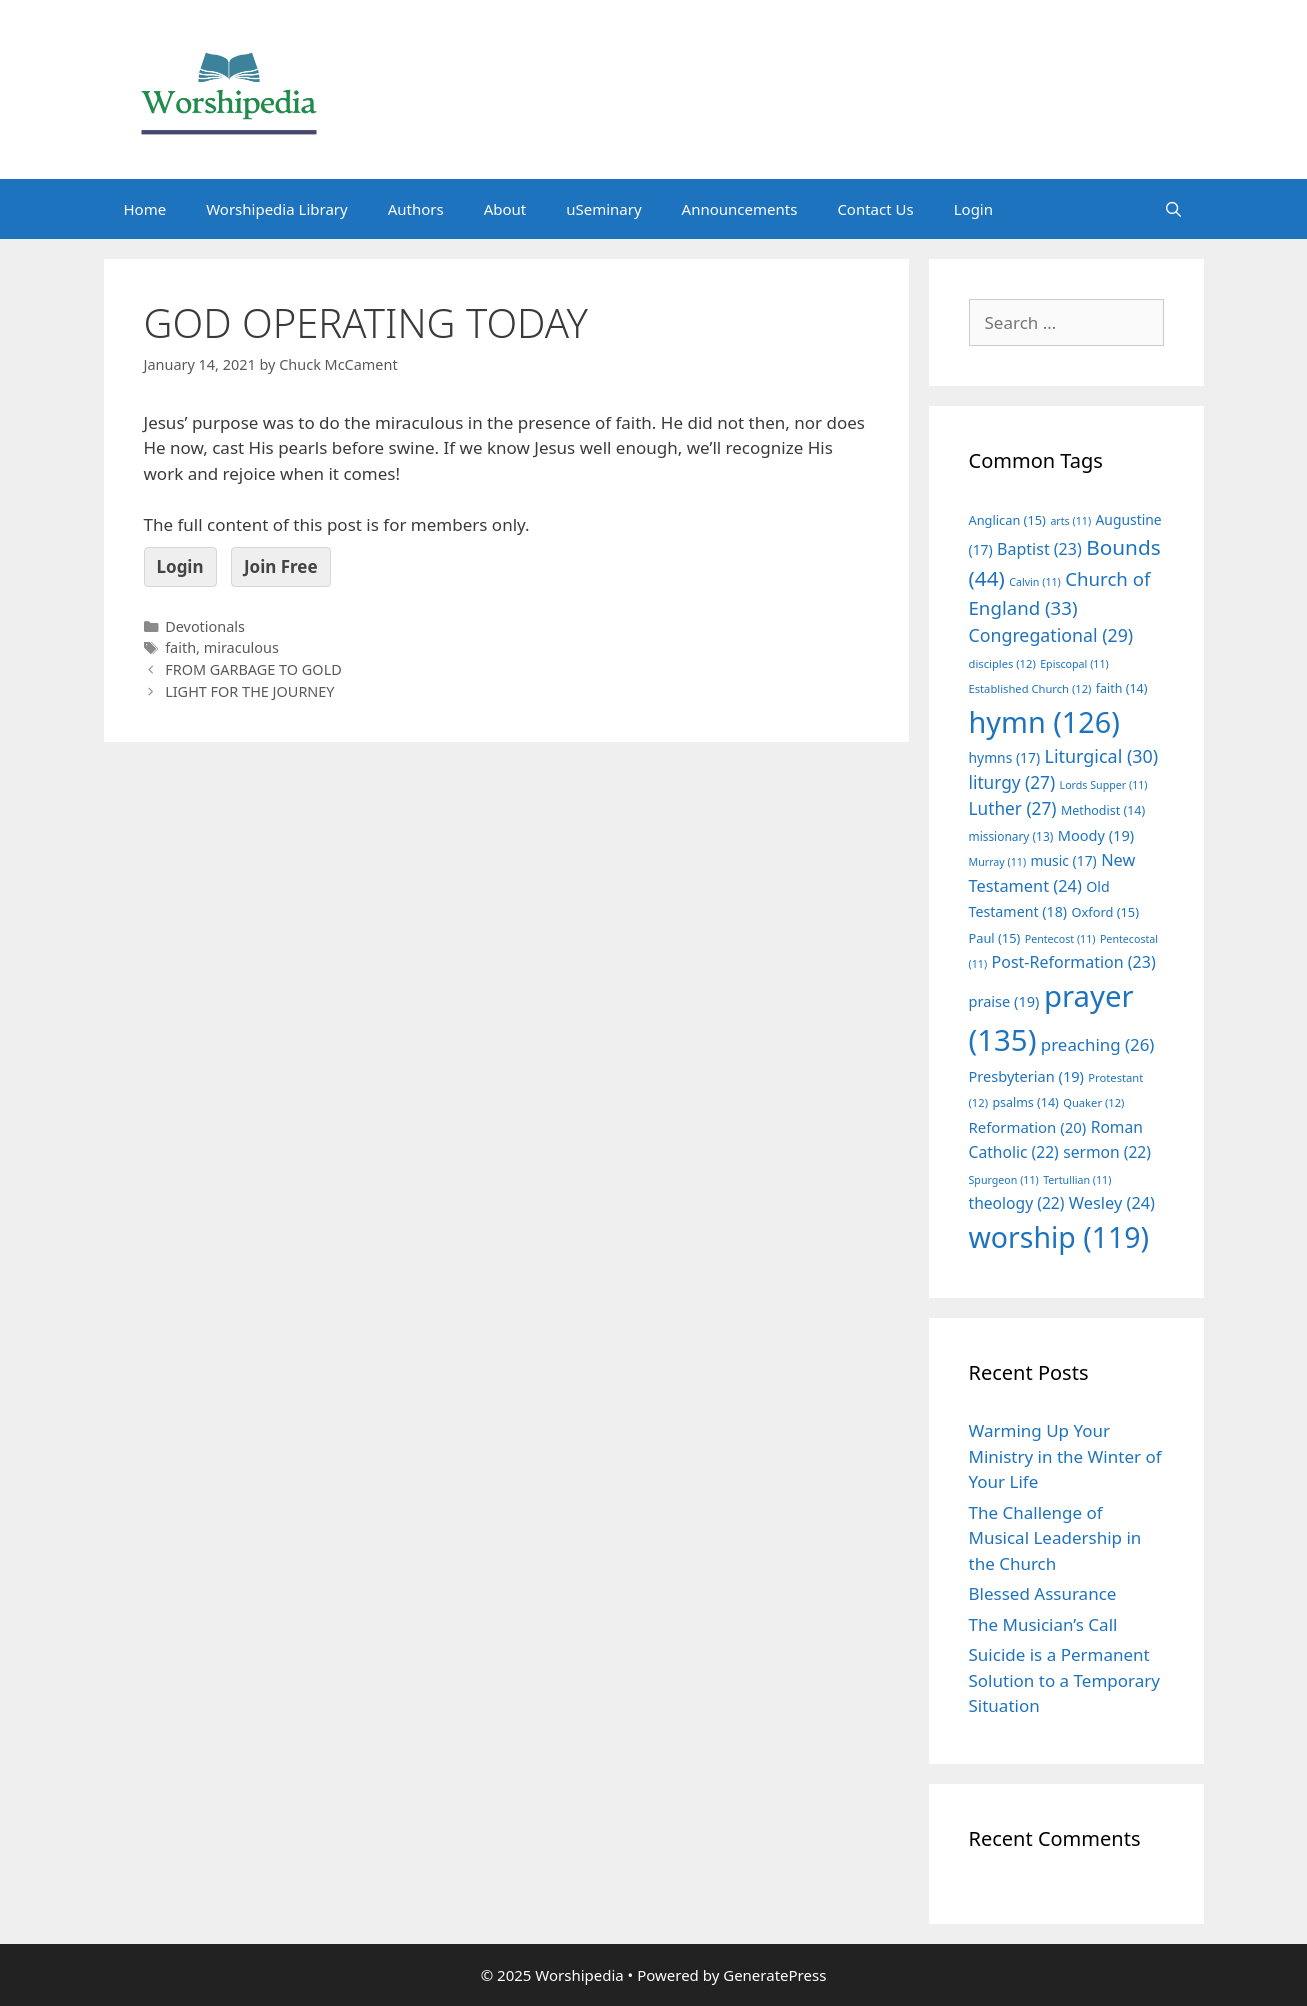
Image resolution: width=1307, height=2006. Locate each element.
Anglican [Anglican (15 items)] (1007, 520)
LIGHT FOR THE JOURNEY (249, 691)
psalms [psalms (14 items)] (1025, 1102)
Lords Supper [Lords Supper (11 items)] (1104, 785)
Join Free (281, 566)
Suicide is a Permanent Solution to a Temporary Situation (1064, 1680)
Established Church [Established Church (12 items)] (1030, 688)
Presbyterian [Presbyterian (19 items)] (1026, 1076)
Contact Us (875, 209)
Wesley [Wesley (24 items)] (1112, 1203)
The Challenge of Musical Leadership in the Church (1055, 1538)
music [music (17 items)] (1064, 860)
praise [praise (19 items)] (1004, 1001)
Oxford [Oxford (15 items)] (1105, 912)
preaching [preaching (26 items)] (1098, 1044)
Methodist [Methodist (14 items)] (1103, 810)
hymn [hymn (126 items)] (1044, 721)
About (505, 209)
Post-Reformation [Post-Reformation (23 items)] (1074, 962)
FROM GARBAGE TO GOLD (253, 669)
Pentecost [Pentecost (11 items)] (1060, 939)
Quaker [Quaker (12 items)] (1093, 1102)
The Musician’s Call (1043, 1624)
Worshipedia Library (276, 209)
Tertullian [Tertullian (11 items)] (1077, 1180)
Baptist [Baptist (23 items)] (1039, 549)
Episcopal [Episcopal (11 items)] (1074, 664)
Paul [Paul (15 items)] (995, 938)
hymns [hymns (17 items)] (1005, 757)
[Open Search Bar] (1173, 209)
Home (145, 209)
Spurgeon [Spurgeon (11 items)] (1004, 1180)
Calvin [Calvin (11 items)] (1035, 582)
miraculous (241, 647)
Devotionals (205, 626)
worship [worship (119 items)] (1059, 1237)
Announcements (740, 209)
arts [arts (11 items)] (1070, 521)
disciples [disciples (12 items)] (1002, 663)
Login (973, 209)
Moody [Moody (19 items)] (1096, 835)
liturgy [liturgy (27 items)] (1012, 782)
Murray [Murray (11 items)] (998, 862)
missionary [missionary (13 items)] (1011, 836)
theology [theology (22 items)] (1017, 1203)
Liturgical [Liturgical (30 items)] (1102, 756)
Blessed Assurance (1043, 1593)
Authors (416, 209)
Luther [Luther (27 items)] (1013, 808)
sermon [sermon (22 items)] (1107, 1152)
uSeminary (603, 209)
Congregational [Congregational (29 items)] (1051, 635)
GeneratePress (774, 1975)
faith (180, 647)
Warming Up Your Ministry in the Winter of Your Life (1065, 1456)
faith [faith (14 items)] (1122, 688)
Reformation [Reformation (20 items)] (1028, 1127)
